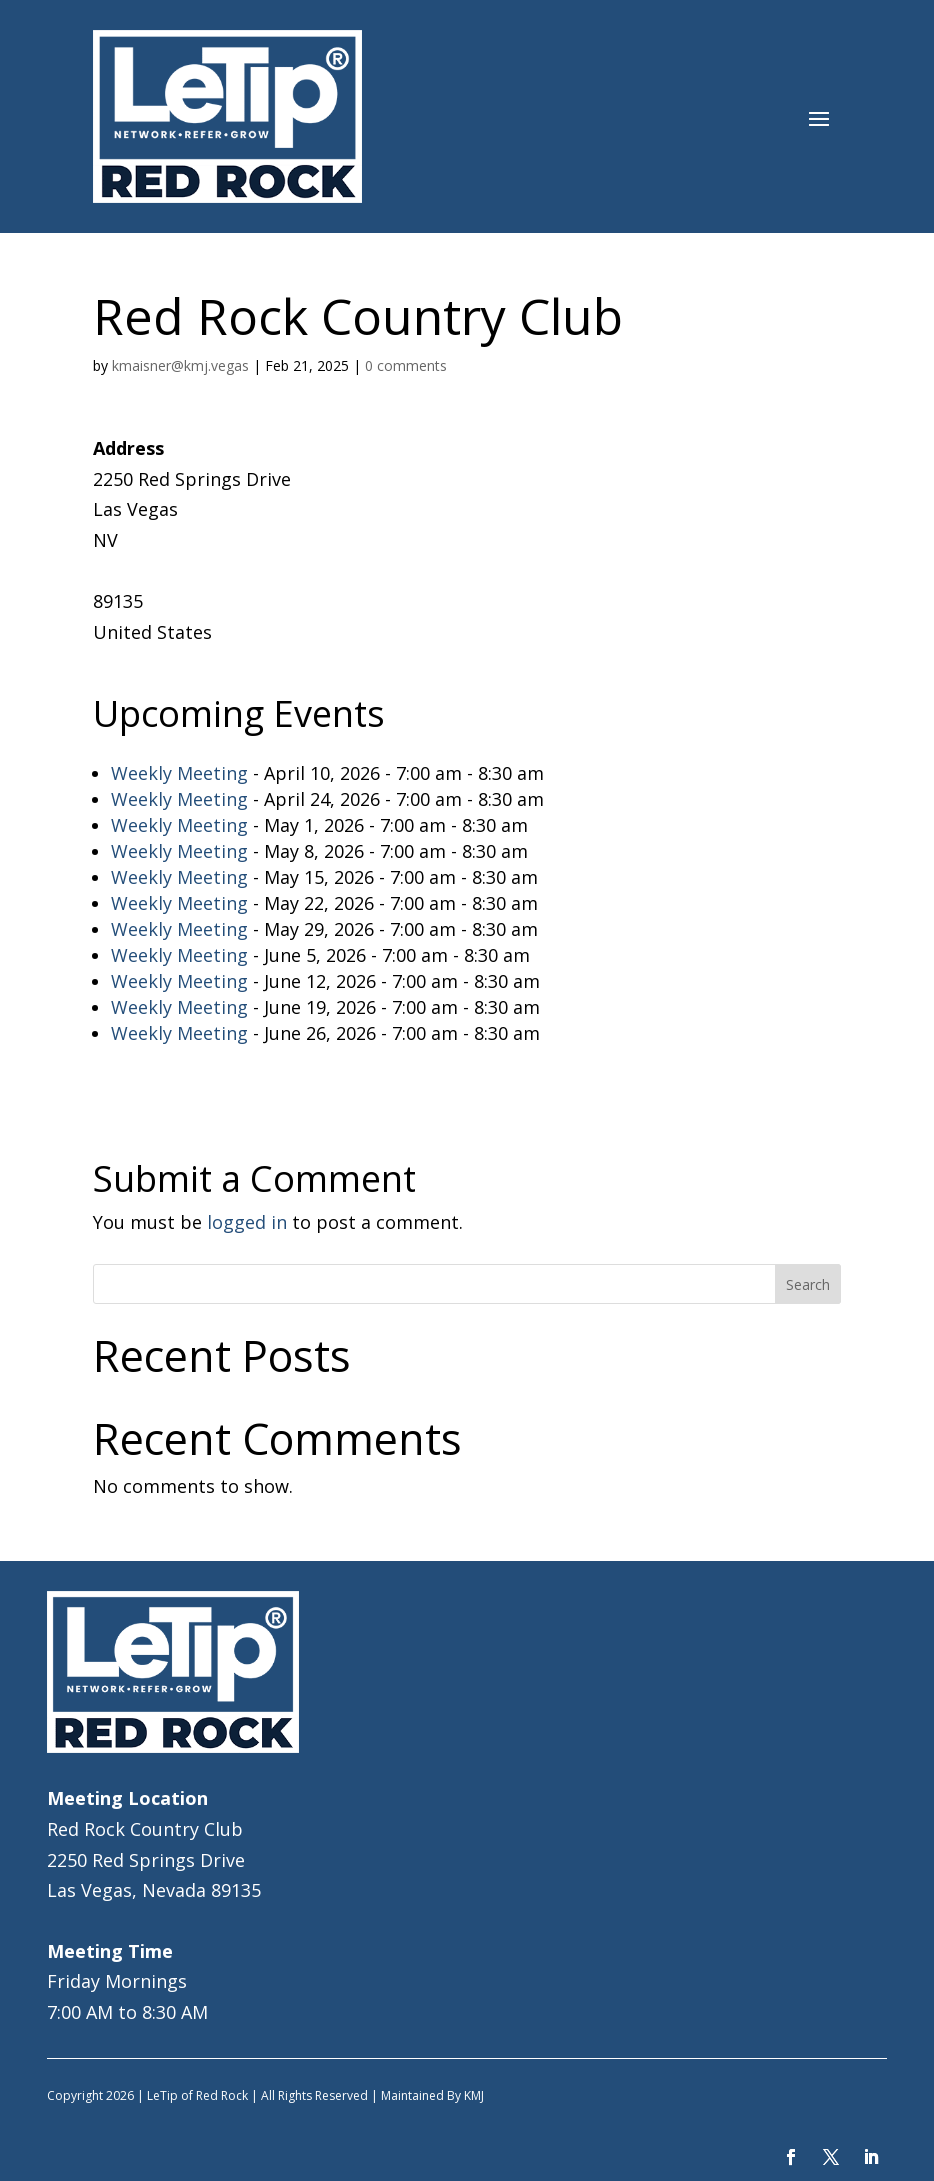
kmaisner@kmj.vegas (180, 365)
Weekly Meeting (179, 773)
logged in (247, 1222)
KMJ (474, 2095)
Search (808, 1284)
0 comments (406, 365)
